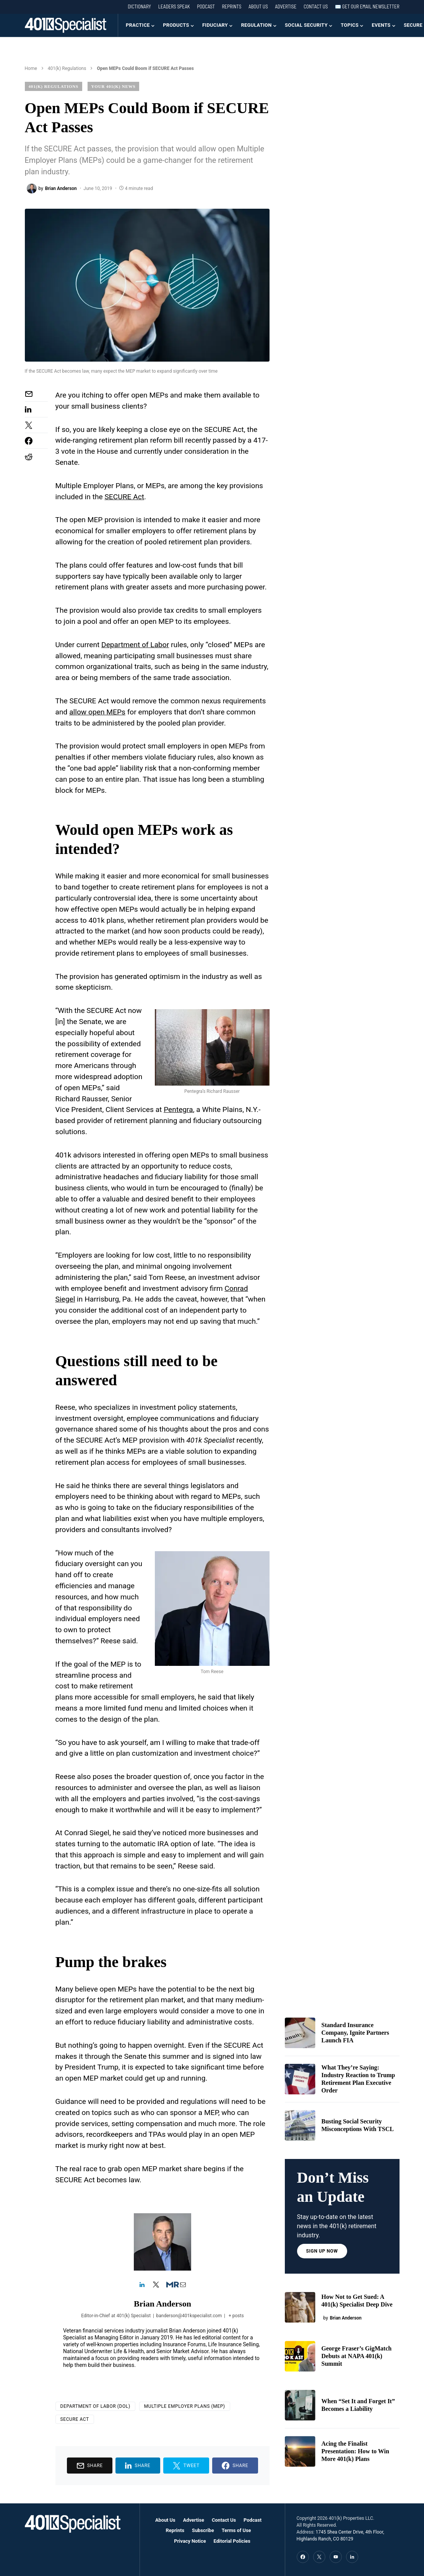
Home (31, 68)
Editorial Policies (232, 2541)
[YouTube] (336, 2557)
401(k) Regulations (67, 68)
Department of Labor (135, 644)
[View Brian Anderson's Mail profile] (183, 2285)
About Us (258, 6)
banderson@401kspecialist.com (189, 2315)
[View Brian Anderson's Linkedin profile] (142, 2285)
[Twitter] (319, 2557)
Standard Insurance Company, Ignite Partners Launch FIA (355, 2033)
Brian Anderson (162, 2303)
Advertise (285, 6)
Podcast (206, 6)
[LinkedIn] (352, 2557)
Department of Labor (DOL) (95, 2406)
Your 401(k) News (113, 86)
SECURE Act (124, 496)
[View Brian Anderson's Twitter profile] (156, 2285)
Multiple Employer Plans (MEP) (184, 2406)
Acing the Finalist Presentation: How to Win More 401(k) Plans (355, 2451)
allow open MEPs (97, 712)
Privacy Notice (190, 2541)
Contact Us (316, 6)
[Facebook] (303, 2557)
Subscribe (203, 2530)
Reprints (231, 6)
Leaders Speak (174, 6)
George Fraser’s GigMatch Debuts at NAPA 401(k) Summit (357, 2356)
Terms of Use (236, 2530)
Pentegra (178, 1109)
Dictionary (139, 6)
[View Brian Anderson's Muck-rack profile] (169, 2285)
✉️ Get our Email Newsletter (367, 6)
